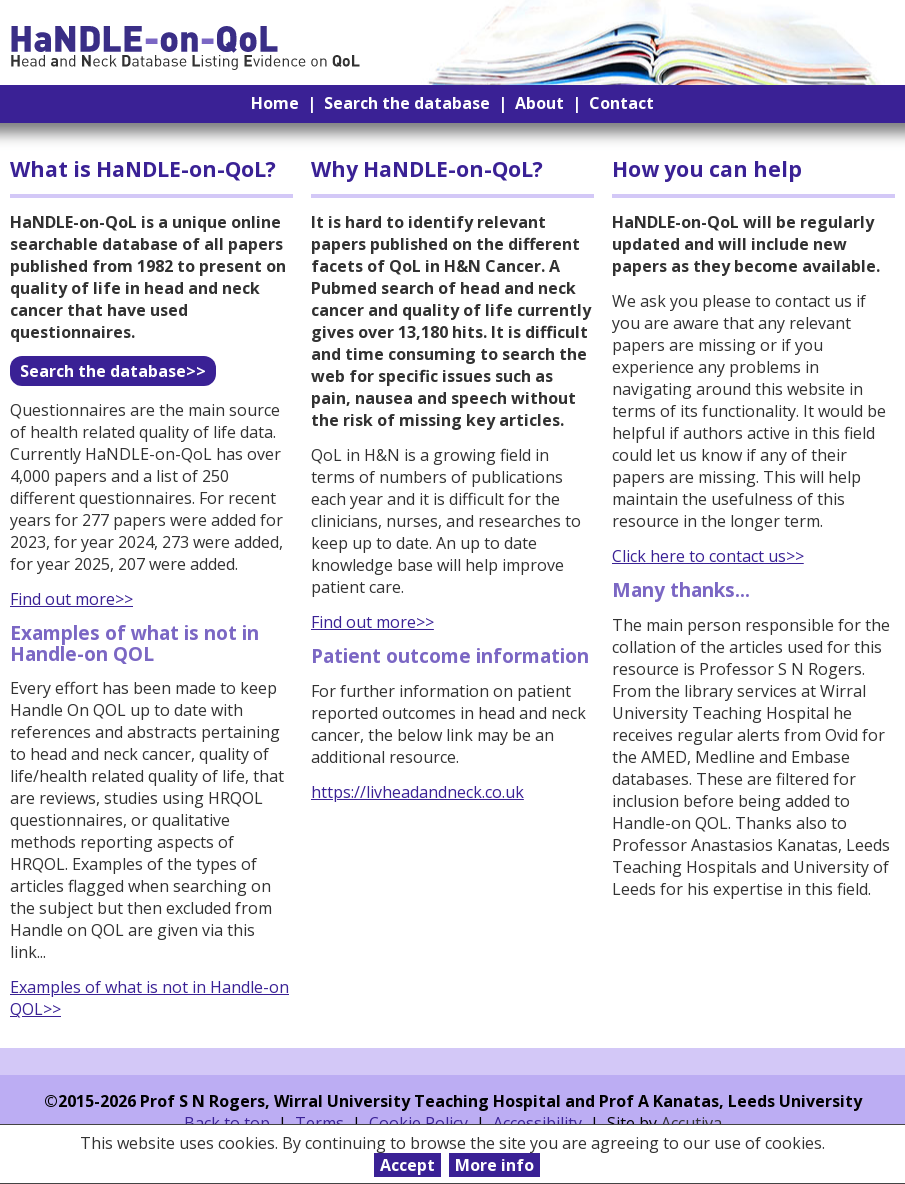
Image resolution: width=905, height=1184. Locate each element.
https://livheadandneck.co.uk (417, 792)
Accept (407, 1165)
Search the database (407, 103)
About (539, 103)
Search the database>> (113, 371)
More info (494, 1165)
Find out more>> (71, 599)
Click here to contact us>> (708, 556)
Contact (621, 103)
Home (275, 103)
